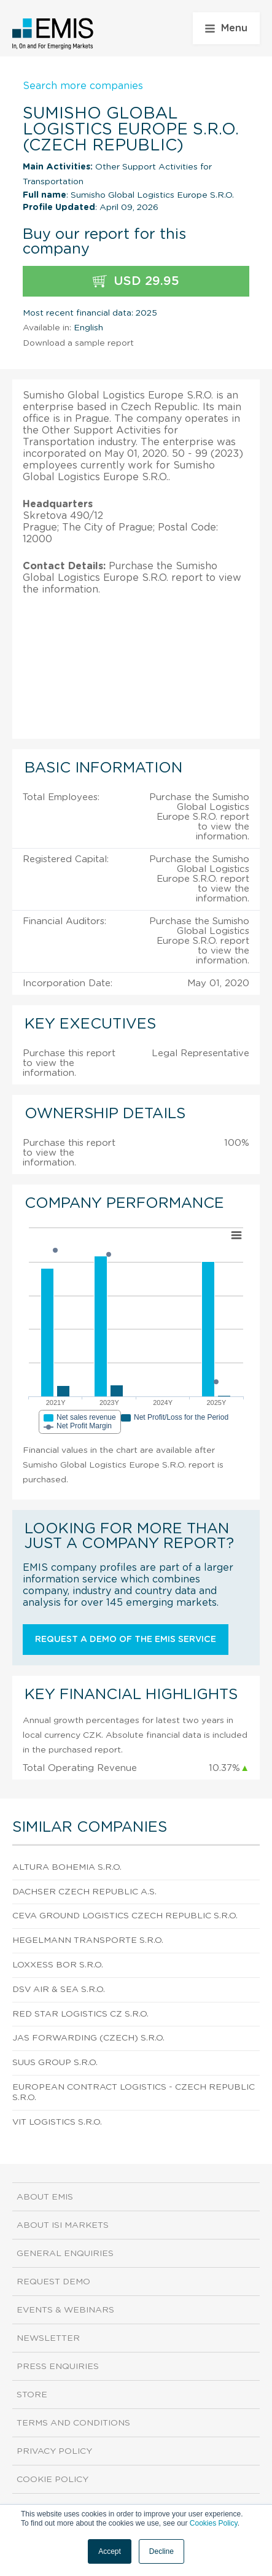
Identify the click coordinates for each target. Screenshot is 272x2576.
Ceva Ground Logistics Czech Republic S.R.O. (125, 1916)
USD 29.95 (136, 281)
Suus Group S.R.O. (55, 2062)
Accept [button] (109, 2551)
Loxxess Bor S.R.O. (57, 1965)
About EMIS (45, 2197)
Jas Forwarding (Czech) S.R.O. (88, 2038)
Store (32, 2395)
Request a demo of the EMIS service (125, 1639)
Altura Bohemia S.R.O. (67, 1867)
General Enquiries (65, 2253)
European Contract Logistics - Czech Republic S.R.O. (133, 2092)
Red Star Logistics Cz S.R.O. (80, 2014)
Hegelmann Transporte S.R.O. (87, 1940)
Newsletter (48, 2338)
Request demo (53, 2282)
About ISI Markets (63, 2225)
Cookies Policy (214, 2523)
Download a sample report (78, 343)
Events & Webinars (65, 2310)
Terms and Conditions (73, 2423)
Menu (226, 28)
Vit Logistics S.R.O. (57, 2122)
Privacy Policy (54, 2451)
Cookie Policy (52, 2479)
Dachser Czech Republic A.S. (84, 1892)
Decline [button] (161, 2551)
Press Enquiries (58, 2366)
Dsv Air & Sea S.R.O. (58, 1989)
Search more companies (83, 86)
